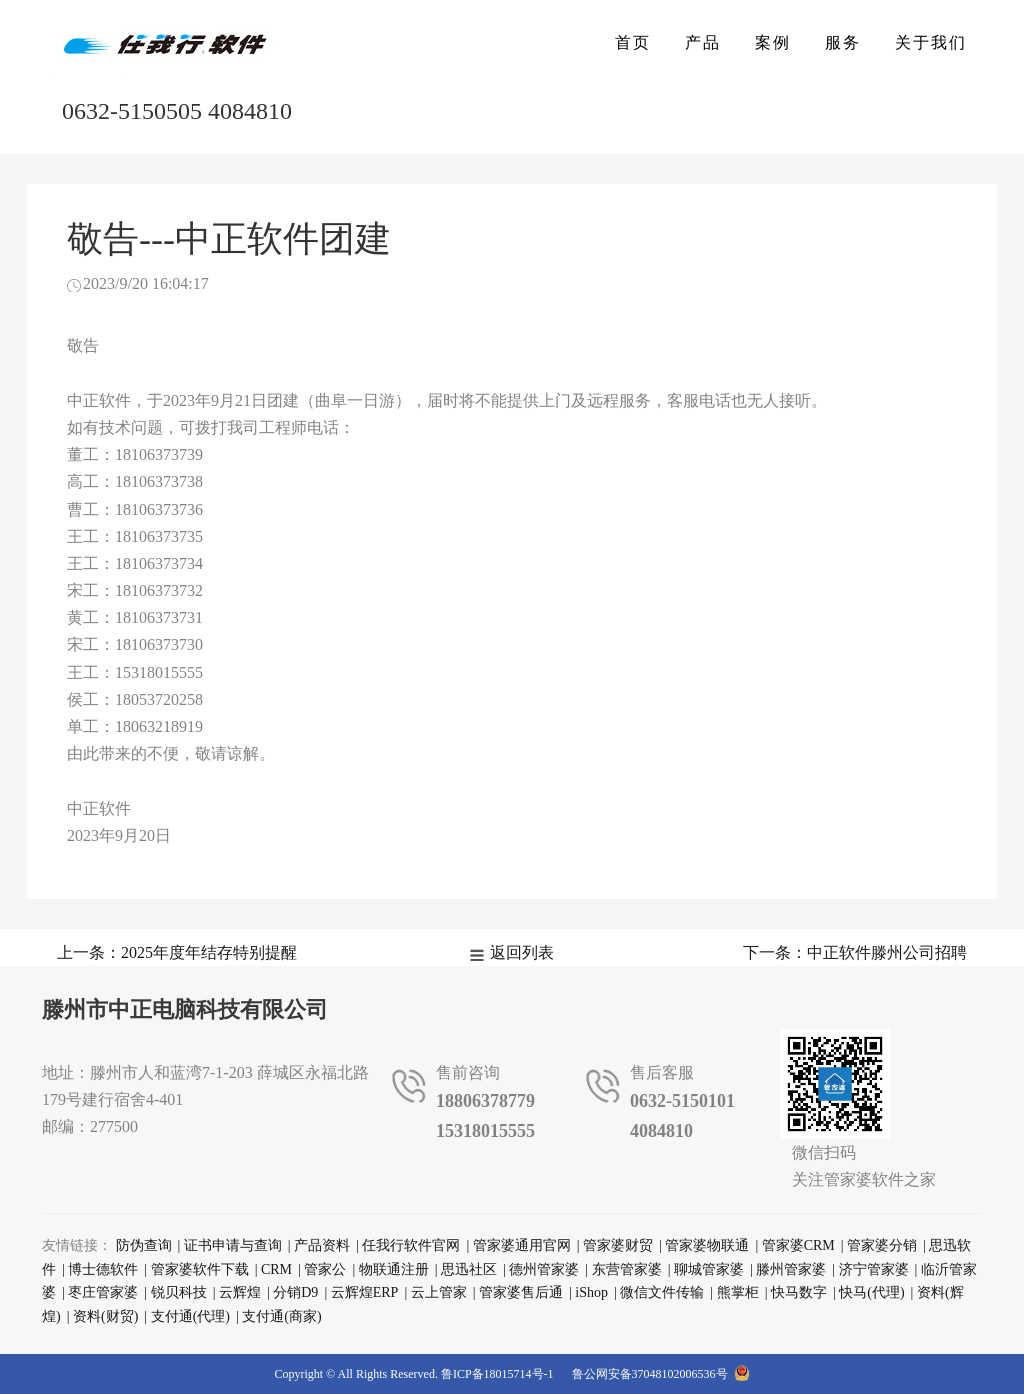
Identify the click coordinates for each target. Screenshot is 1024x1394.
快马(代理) (871, 1292)
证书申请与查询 (233, 1245)
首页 (633, 42)
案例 (773, 42)
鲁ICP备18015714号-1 (497, 1374)
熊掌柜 (738, 1292)
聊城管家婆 (709, 1269)
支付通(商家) (281, 1316)
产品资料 (322, 1245)
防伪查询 (144, 1245)
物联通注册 (394, 1269)
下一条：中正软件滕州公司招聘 (855, 952)
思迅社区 (469, 1269)
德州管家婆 (544, 1269)
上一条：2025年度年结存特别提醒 (177, 952)
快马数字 (799, 1292)
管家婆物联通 (707, 1245)
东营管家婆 (627, 1269)
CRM (276, 1269)
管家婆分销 (882, 1245)
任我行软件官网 (411, 1245)
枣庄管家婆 (103, 1292)
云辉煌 (240, 1292)
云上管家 (439, 1292)
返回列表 (522, 952)
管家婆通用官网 (522, 1245)
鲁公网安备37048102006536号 (661, 1374)
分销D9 (295, 1292)
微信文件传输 (662, 1292)
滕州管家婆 (791, 1269)
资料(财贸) (105, 1316)
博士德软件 (103, 1269)
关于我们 (931, 42)
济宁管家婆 (874, 1269)
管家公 (325, 1269)
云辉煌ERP (365, 1292)
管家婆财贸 (618, 1245)
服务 (843, 42)
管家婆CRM (798, 1245)
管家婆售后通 (521, 1292)
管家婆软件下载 (200, 1269)
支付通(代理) (190, 1316)
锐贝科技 (179, 1292)
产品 (703, 42)
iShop (591, 1292)
